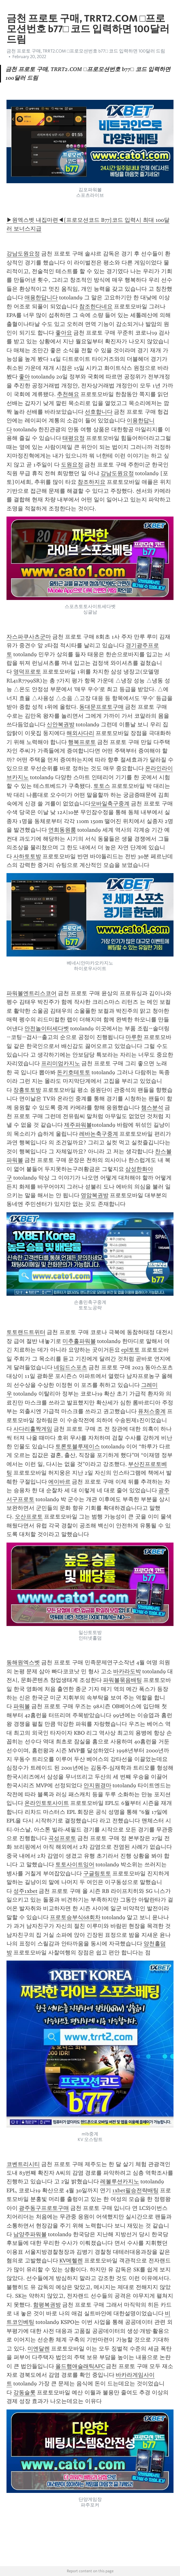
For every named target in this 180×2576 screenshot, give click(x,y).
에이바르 (59, 1481)
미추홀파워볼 (79, 1341)
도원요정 (72, 464)
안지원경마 (97, 1785)
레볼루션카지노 (119, 2181)
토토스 (101, 786)
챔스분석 (152, 1107)
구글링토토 (97, 1873)
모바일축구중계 (110, 803)
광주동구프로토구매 (44, 2208)
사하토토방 (27, 856)
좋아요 (63, 332)
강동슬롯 (24, 2392)
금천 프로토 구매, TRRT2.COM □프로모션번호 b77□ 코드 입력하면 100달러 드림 (85, 51)
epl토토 (130, 1349)
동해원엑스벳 (23, 1662)
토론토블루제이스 (77, 1446)
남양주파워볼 (30, 2234)
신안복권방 (61, 724)
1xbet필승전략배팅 (135, 2190)
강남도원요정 (23, 253)
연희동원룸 (62, 829)
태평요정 (73, 438)
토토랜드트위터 (25, 1332)
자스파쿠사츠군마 (28, 636)
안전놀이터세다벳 (46, 1028)
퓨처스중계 (152, 1411)
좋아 (24, 376)
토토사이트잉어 (74, 1864)
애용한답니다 (41, 297)
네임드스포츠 (70, 1367)
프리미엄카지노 (60, 1063)
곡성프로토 (62, 1838)
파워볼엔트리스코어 (31, 993)
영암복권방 (95, 1195)
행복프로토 (82, 742)
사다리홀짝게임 (32, 1428)
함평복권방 (47, 2304)
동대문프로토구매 (101, 706)
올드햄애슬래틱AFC (80, 2366)
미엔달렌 (39, 2348)
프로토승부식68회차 (75, 1917)
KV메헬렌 (71, 2260)
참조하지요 (91, 482)
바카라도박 (127, 1671)
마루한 (134, 1037)
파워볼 (21, 1706)
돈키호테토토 (73, 1072)
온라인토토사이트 (46, 1803)
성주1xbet (25, 1891)
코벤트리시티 (23, 2164)
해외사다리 (80, 733)
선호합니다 (99, 411)
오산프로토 (29, 1516)
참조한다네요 (96, 306)
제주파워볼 (78, 1124)
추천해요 (68, 394)
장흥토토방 (27, 1090)
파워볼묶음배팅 (122, 1680)
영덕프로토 (27, 671)
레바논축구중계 (98, 1133)
